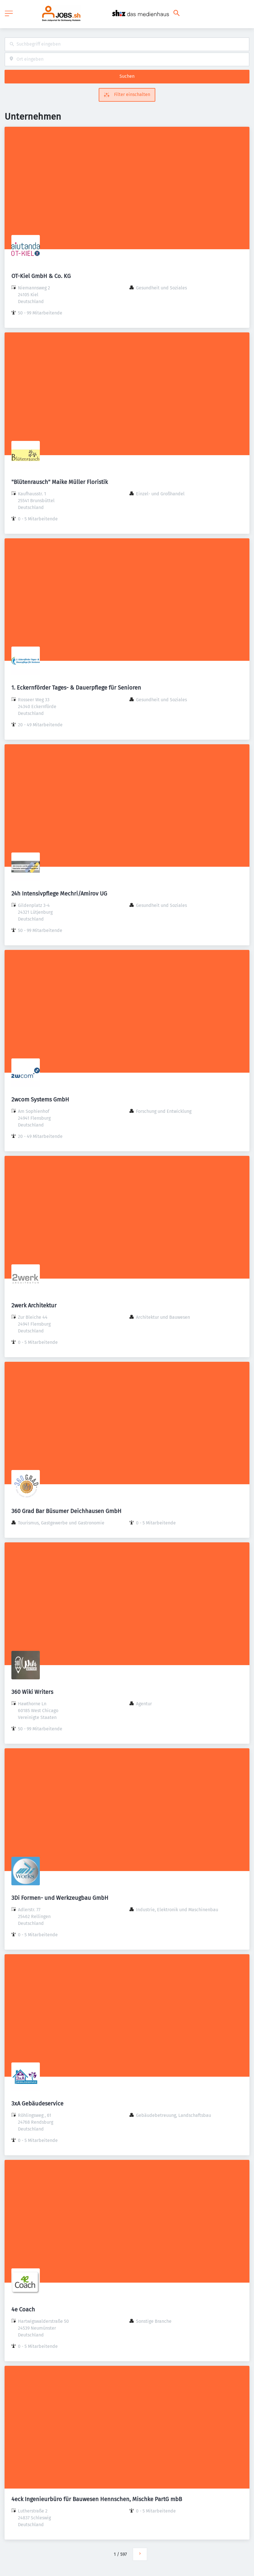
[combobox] (127, 44)
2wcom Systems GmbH (40, 1099)
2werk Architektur (34, 1305)
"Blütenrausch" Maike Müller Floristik (59, 482)
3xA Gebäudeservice (37, 2103)
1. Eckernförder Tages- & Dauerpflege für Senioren (76, 687)
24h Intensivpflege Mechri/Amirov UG (59, 893)
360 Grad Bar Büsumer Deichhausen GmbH (66, 1511)
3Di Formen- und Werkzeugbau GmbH (59, 1897)
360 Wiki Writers (32, 1691)
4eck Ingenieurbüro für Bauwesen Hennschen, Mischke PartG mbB (96, 2499)
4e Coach (23, 2309)
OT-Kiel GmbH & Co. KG (41, 276)
